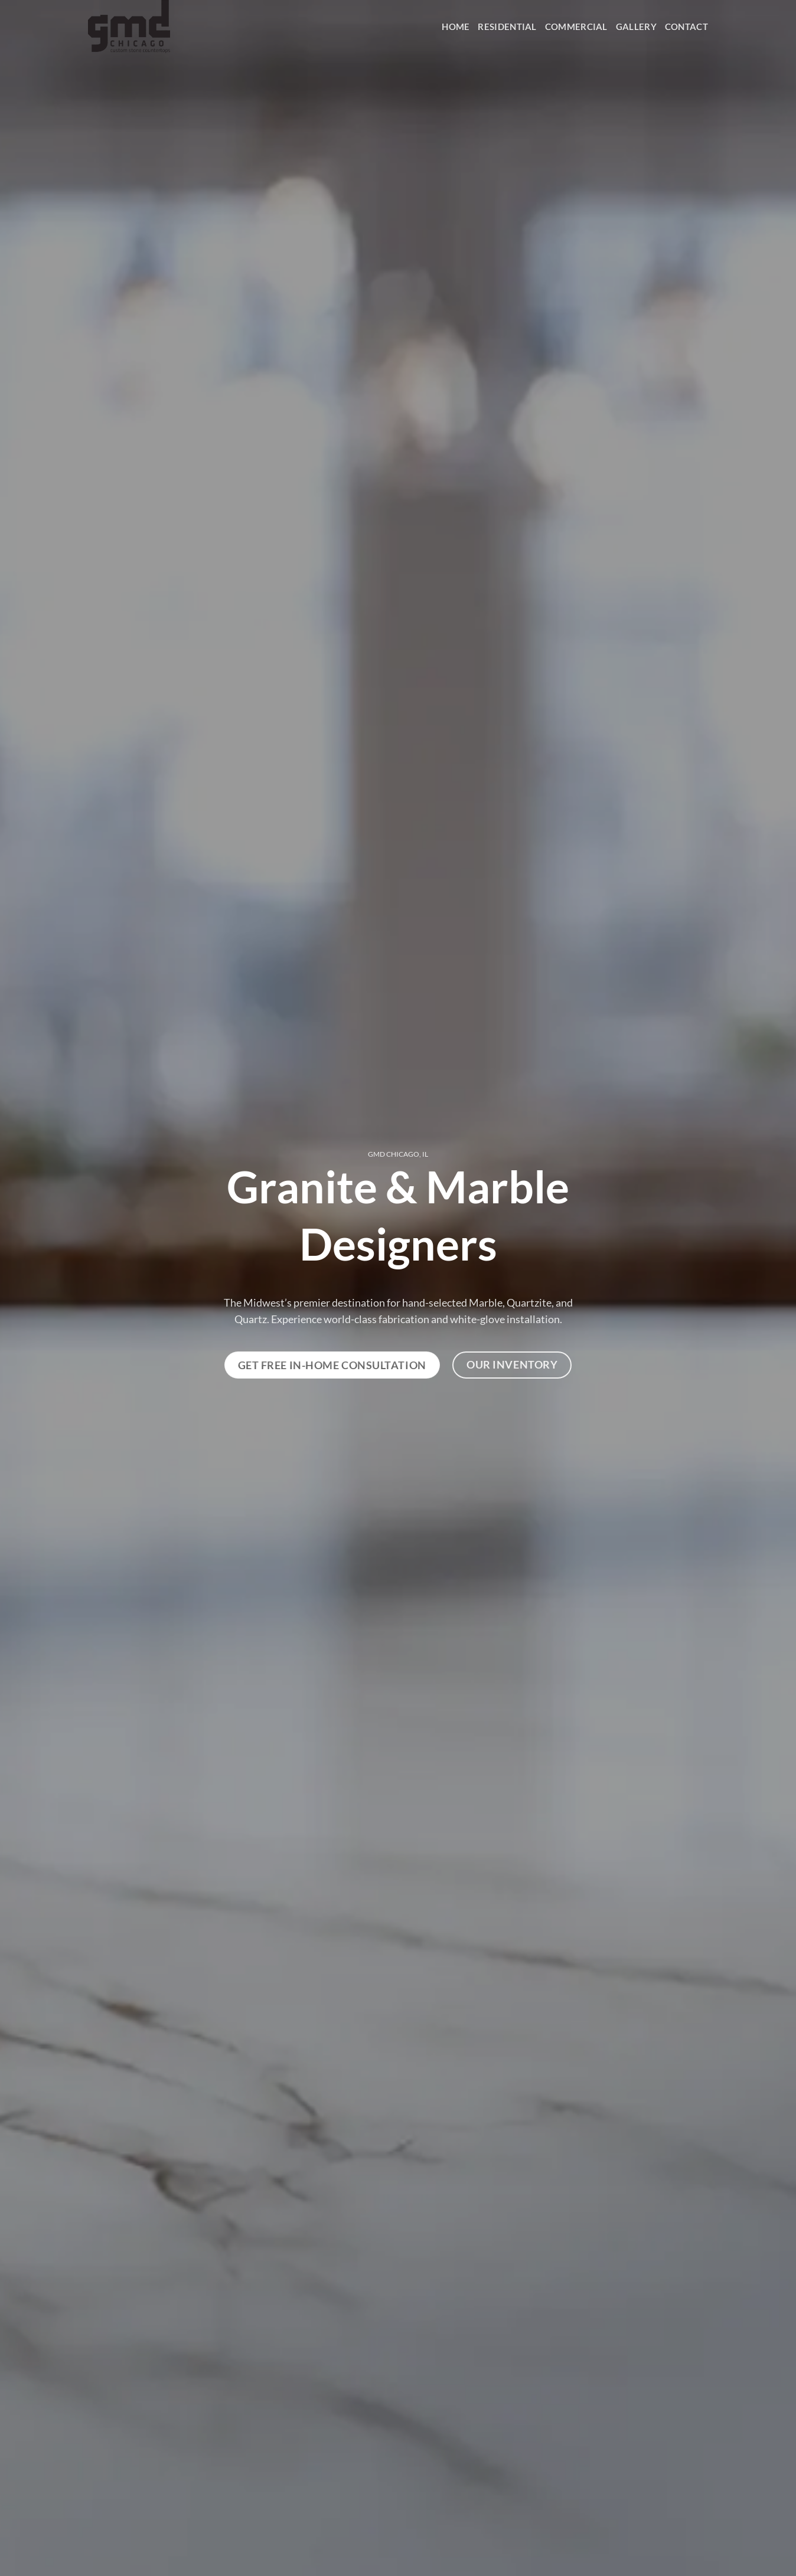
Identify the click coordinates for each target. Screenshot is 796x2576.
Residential (507, 26)
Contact (686, 26)
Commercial (576, 26)
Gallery (636, 26)
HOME (455, 26)
